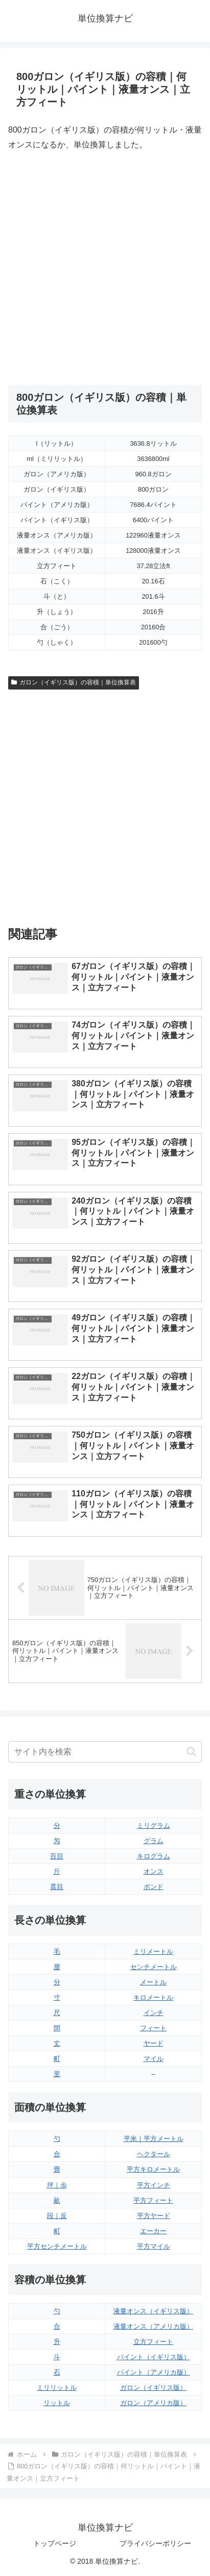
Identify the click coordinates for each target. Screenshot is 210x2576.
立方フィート (153, 2341)
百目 (56, 1856)
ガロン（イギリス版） (153, 2387)
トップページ (54, 2543)
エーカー (153, 2231)
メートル (153, 1982)
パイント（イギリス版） (153, 2357)
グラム (154, 1841)
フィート (153, 2028)
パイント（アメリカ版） (153, 2372)
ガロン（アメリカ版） (153, 2403)
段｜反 (57, 2216)
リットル (56, 2403)
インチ (154, 2013)
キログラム (153, 1856)
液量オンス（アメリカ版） (153, 2326)
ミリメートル (153, 1951)
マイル (154, 2058)
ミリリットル (57, 2387)
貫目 (56, 1887)
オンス (154, 1871)
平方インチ (153, 2185)
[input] (105, 1752)
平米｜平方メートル (153, 2139)
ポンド (154, 1887)
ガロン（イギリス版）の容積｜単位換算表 (73, 682)
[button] (191, 1751)
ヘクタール (153, 2154)
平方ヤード (153, 2216)
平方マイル (153, 2246)
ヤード (154, 2043)
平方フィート (153, 2200)
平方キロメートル (153, 2169)
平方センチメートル (57, 2246)
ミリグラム (153, 1825)
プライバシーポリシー (155, 2543)
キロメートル (153, 1997)
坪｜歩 (57, 2185)
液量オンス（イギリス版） (153, 2311)
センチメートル (153, 1967)
